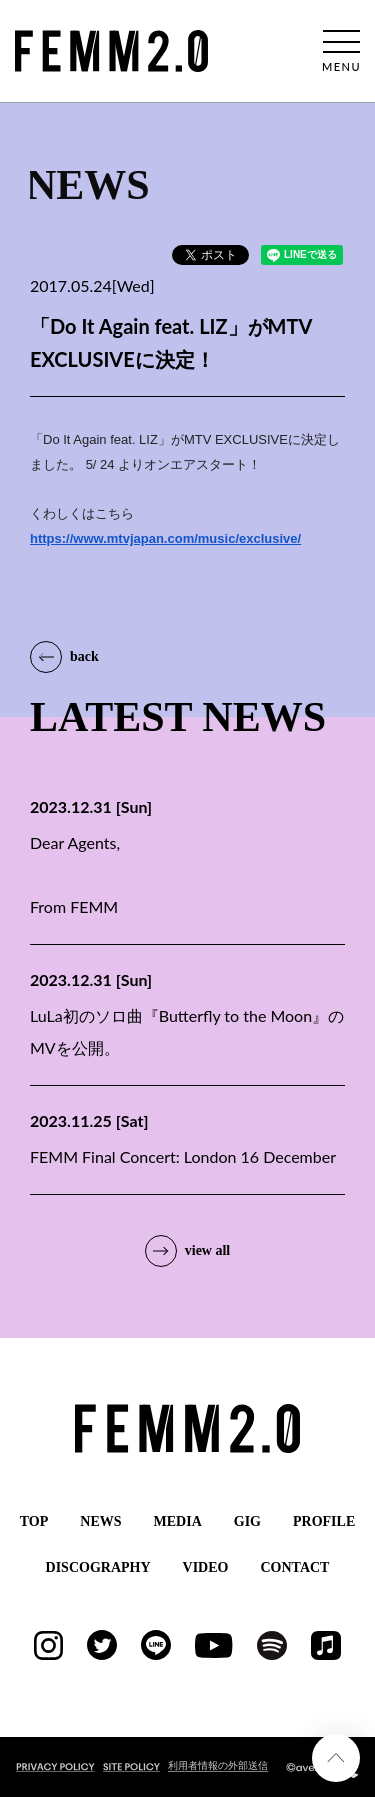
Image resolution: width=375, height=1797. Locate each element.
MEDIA (178, 1521)
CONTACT (294, 1567)
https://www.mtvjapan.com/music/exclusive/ (165, 538)
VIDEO (206, 1567)
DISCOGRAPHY (98, 1567)
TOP (34, 1521)
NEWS (100, 1521)
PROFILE (324, 1521)
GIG (247, 1521)
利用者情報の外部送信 (218, 1765)
